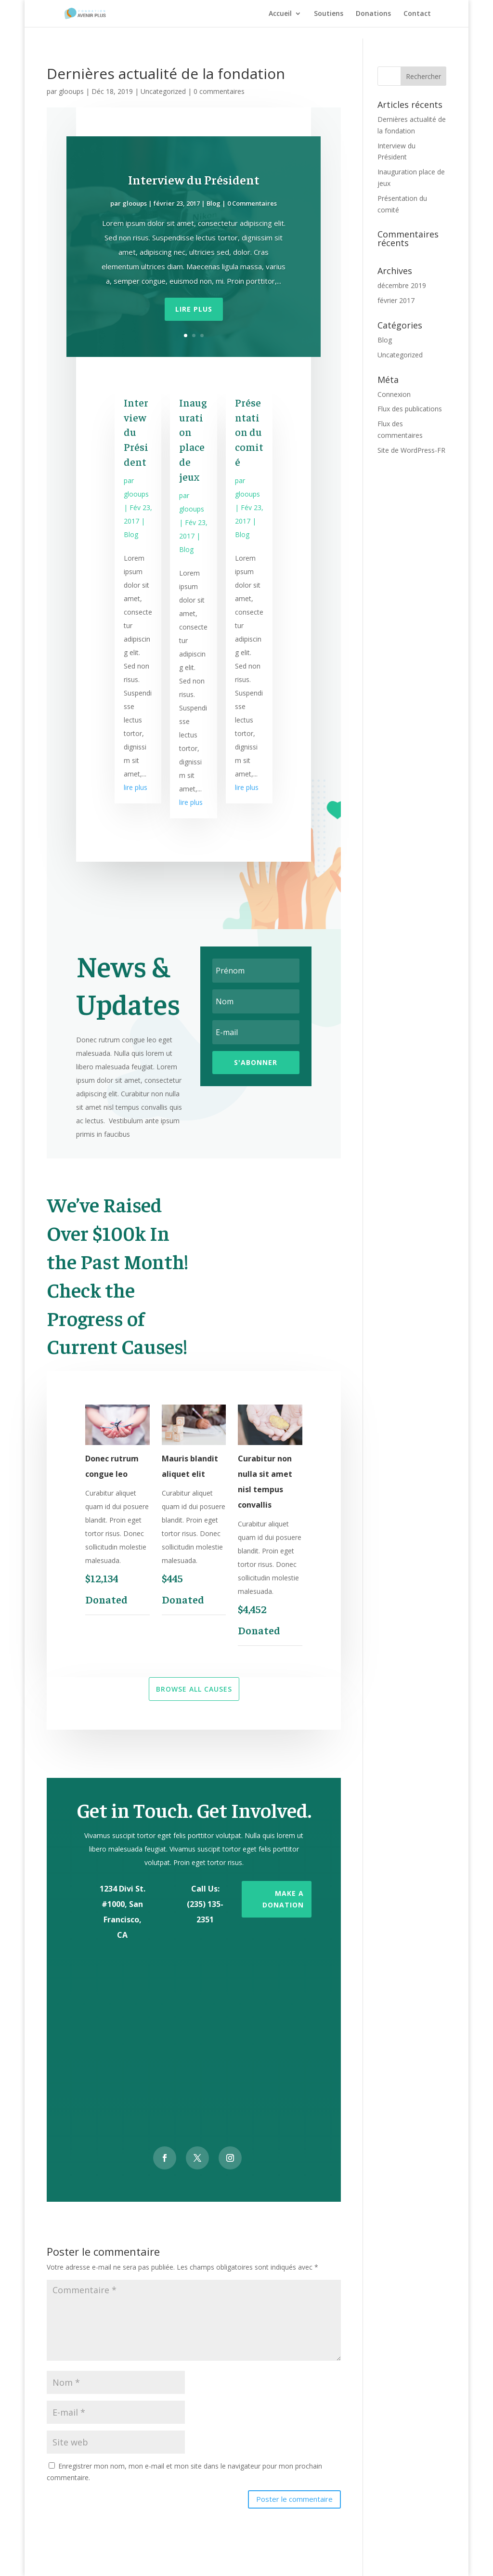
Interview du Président (193, 179)
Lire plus (193, 309)
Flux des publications (409, 408)
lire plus (135, 787)
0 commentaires (219, 91)
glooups (71, 91)
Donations (373, 14)
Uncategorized (163, 91)
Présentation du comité (249, 431)
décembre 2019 (401, 285)
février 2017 (396, 300)
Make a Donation (283, 1899)
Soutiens (328, 14)
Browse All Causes (194, 1689)
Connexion (394, 394)
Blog (214, 203)
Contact (417, 14)
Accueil (280, 14)
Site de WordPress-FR (411, 450)
